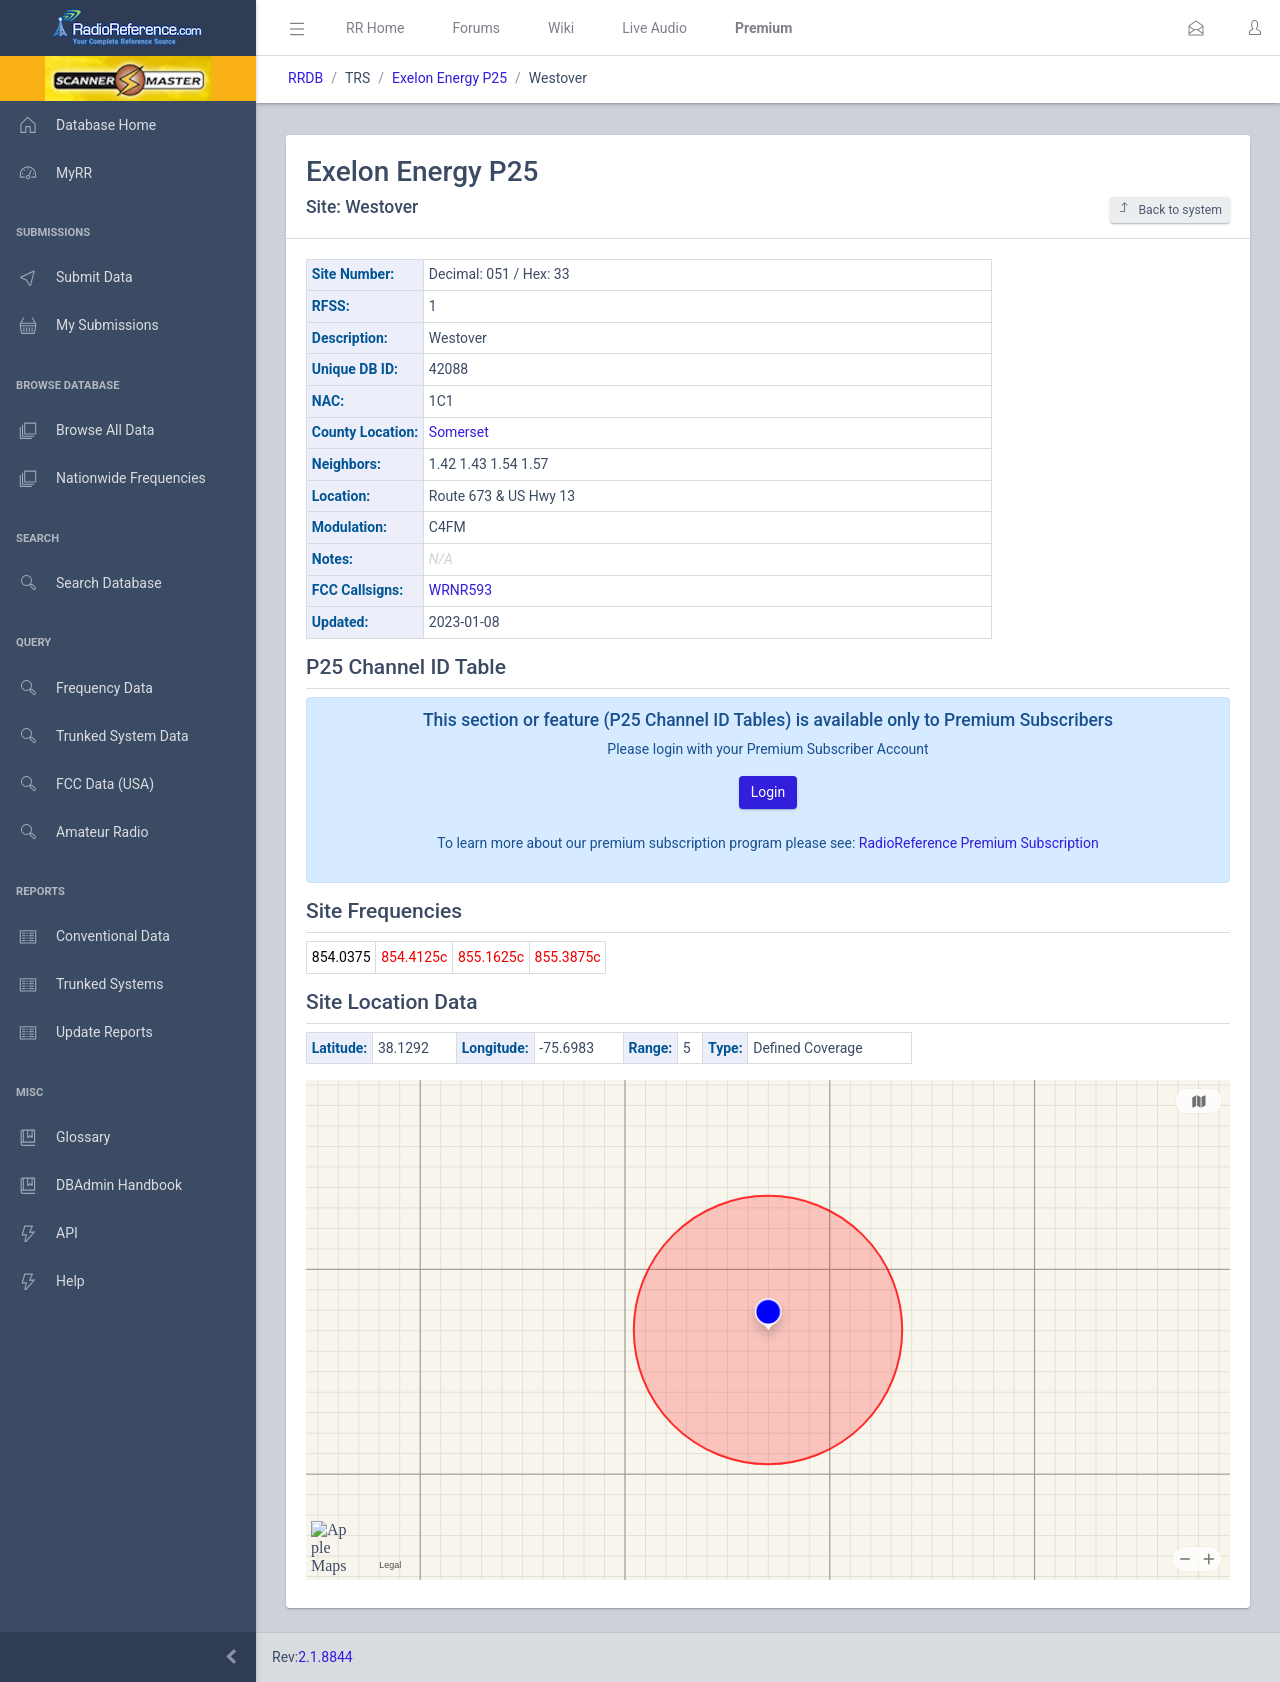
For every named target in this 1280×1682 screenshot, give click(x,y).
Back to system (1170, 209)
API (39, 1234)
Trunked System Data (94, 736)
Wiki (561, 28)
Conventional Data (85, 937)
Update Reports (76, 1033)
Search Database (81, 583)
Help (42, 1282)
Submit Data (66, 278)
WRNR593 (460, 590)
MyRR (46, 173)
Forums (476, 28)
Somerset (459, 432)
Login (768, 792)
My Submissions (79, 326)
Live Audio (654, 28)
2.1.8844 (325, 1657)
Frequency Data (76, 688)
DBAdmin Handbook (91, 1186)
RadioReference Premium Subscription (979, 843)
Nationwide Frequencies (103, 479)
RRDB (305, 78)
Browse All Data (77, 431)
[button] (1196, 28)
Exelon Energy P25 (449, 78)
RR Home (375, 28)
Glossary (55, 1138)
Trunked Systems (81, 985)
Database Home (78, 125)
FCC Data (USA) (77, 784)
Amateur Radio (74, 832)
